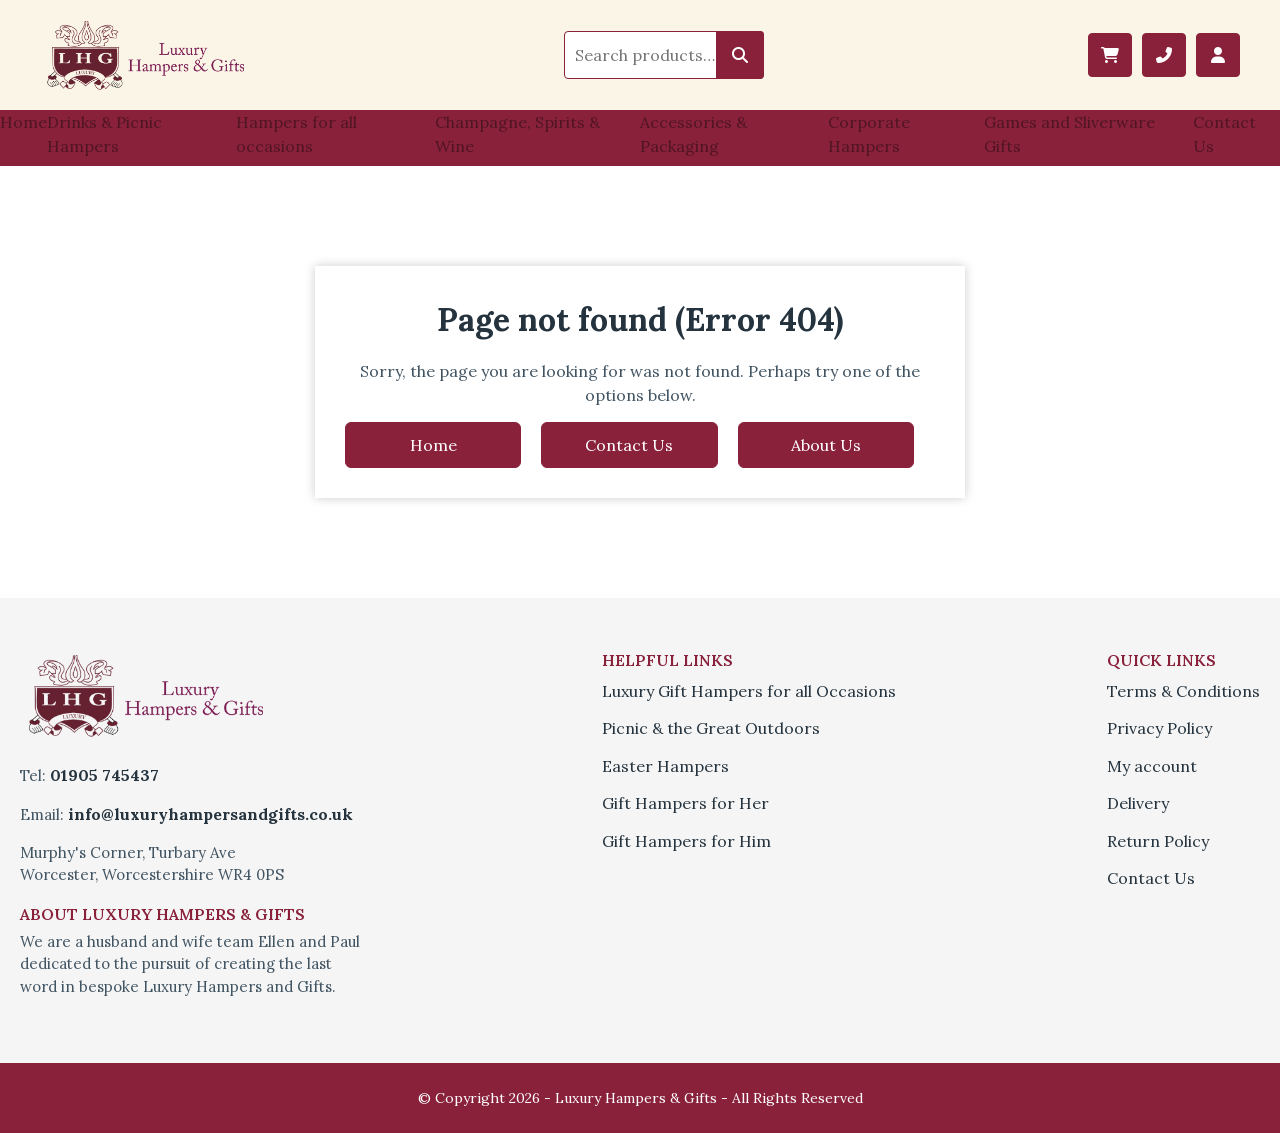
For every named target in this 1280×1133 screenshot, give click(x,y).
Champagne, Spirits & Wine (517, 134)
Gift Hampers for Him (686, 841)
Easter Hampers (665, 766)
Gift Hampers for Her (685, 803)
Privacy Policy (1159, 728)
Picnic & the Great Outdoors (711, 728)
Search (740, 55)
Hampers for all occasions (296, 134)
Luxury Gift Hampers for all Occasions (749, 691)
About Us (826, 445)
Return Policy (1158, 841)
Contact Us (1224, 134)
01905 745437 (104, 775)
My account (1152, 766)
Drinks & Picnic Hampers (104, 134)
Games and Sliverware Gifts (1069, 134)
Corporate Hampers (869, 134)
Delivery (1138, 803)
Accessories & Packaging (693, 134)
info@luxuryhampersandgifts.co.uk (210, 814)
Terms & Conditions (1183, 691)
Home (23, 122)
